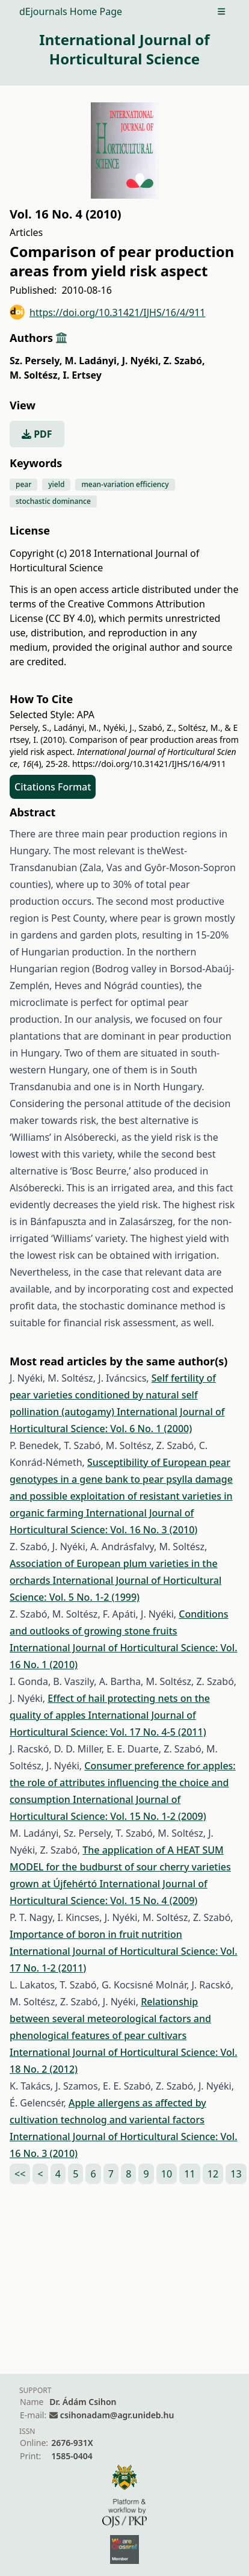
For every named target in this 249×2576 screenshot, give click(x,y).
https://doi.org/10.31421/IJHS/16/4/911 (108, 312)
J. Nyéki (141, 360)
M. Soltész (35, 375)
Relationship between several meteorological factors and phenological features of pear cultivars (110, 2018)
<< (19, 2173)
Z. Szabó (184, 360)
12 (213, 2173)
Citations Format (52, 786)
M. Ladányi (92, 360)
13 (235, 2173)
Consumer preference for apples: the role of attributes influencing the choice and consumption (123, 1782)
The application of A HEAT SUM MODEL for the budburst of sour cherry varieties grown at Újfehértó (120, 1866)
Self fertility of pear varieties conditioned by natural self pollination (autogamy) (113, 1394)
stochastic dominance (53, 501)
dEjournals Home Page (70, 11)
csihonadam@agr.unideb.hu (117, 2415)
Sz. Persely (36, 360)
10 (166, 2173)
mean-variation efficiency (124, 484)
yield (56, 484)
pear (23, 484)
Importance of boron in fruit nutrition (96, 1934)
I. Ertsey (82, 375)
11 (189, 2173)
